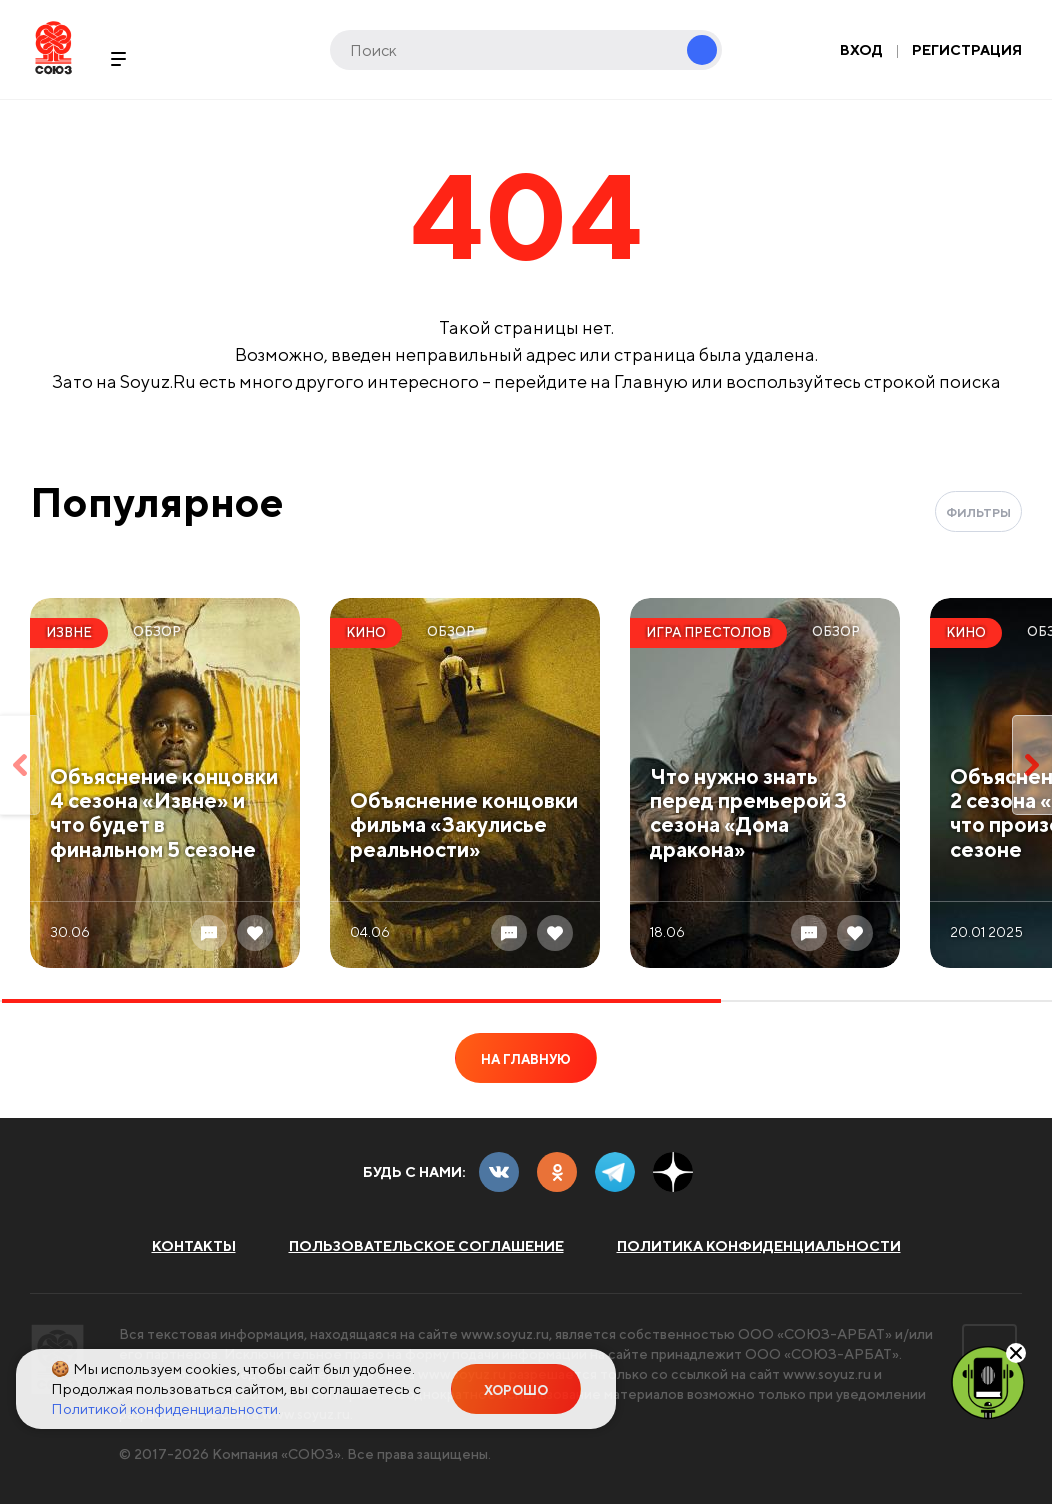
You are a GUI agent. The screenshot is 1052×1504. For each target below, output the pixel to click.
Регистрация (967, 50)
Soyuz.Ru (53, 47)
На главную (526, 1059)
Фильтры (978, 512)
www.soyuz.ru (505, 1334)
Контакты (194, 1246)
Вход (861, 50)
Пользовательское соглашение (426, 1246)
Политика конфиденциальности (759, 1246)
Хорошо (516, 1390)
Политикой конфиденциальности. (166, 1408)
